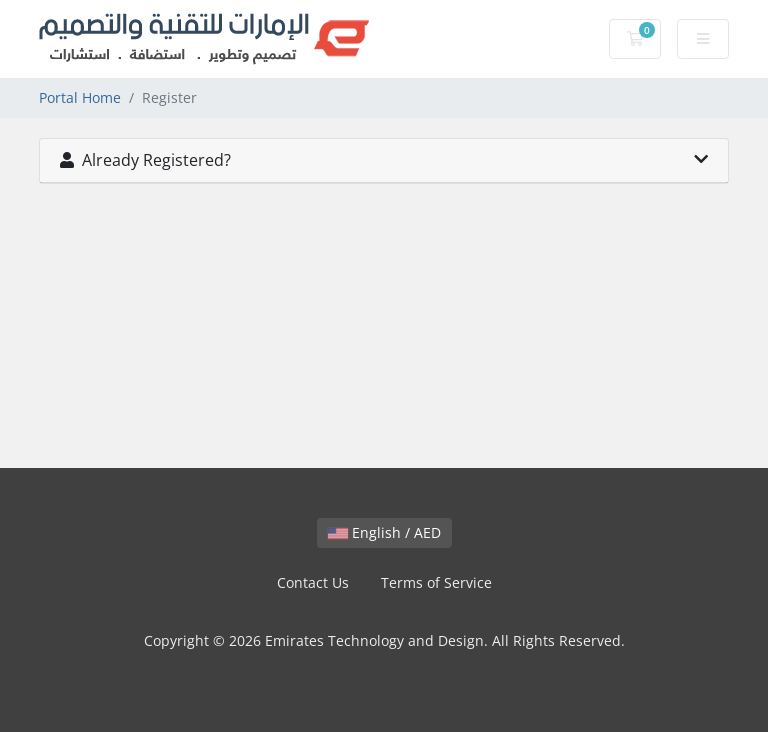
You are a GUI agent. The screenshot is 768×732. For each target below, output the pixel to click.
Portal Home (80, 97)
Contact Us (313, 582)
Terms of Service (436, 582)
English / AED (384, 532)
